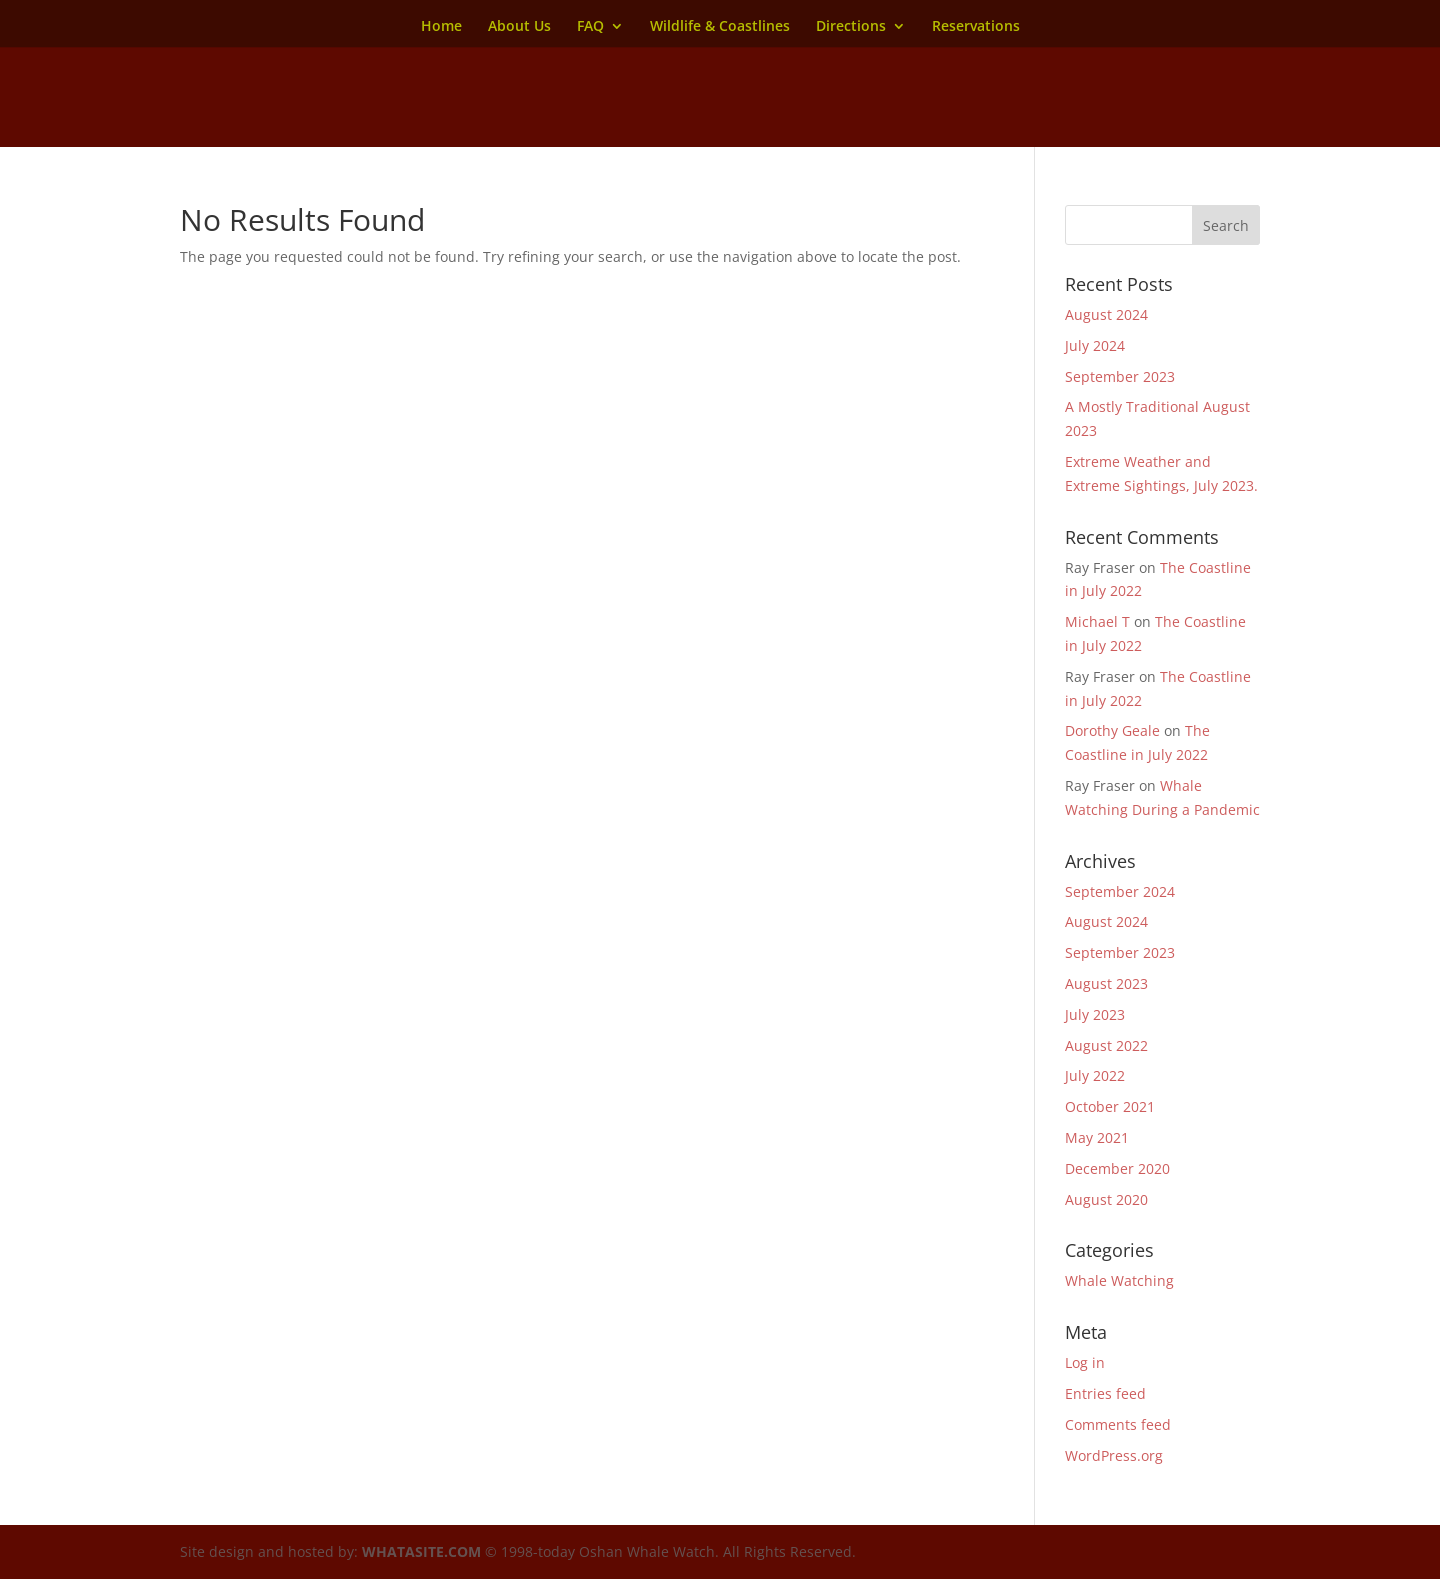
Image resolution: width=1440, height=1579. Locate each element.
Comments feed (1118, 1424)
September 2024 (1120, 891)
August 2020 (1106, 1199)
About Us (519, 27)
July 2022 (1095, 1075)
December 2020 (1117, 1168)
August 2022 (1106, 1045)
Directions (851, 27)
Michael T (1097, 621)
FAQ (590, 27)
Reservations (976, 27)
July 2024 (1095, 345)
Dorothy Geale (1112, 730)
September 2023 (1120, 376)
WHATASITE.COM (421, 1551)
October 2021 (1110, 1106)
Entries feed (1105, 1393)
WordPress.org (1114, 1455)
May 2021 (1097, 1137)
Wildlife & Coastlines (720, 27)
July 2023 (1095, 1014)
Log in (1085, 1362)
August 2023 (1106, 983)
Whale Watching (1119, 1280)
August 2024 (1106, 314)
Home (441, 27)
